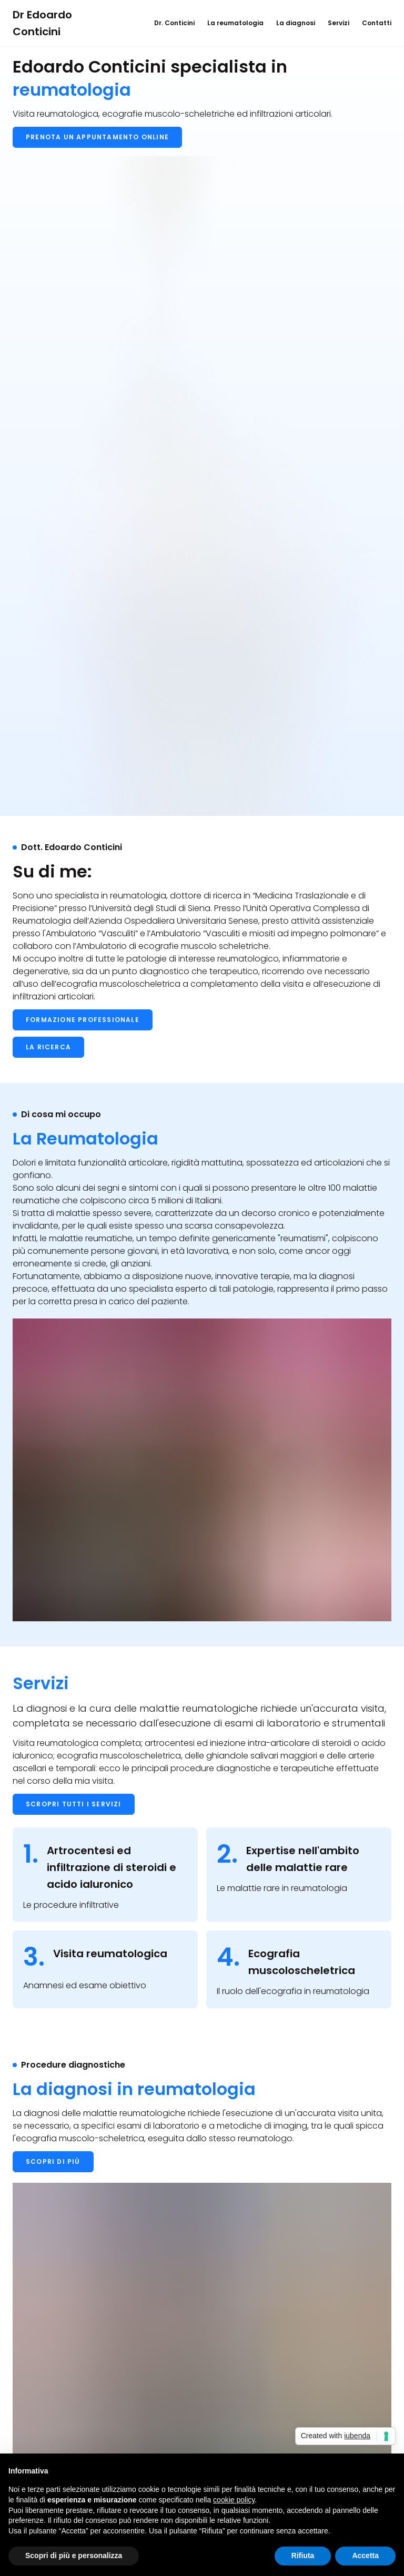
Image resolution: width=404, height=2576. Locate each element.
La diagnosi (295, 22)
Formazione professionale (82, 1019)
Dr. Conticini (174, 22)
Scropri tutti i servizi (74, 1804)
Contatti (376, 22)
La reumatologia (235, 22)
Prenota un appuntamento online (97, 136)
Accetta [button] (365, 2555)
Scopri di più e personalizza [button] (73, 2555)
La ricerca (48, 1046)
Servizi (338, 22)
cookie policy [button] (234, 2500)
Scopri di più (53, 2161)
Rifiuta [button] (303, 2555)
